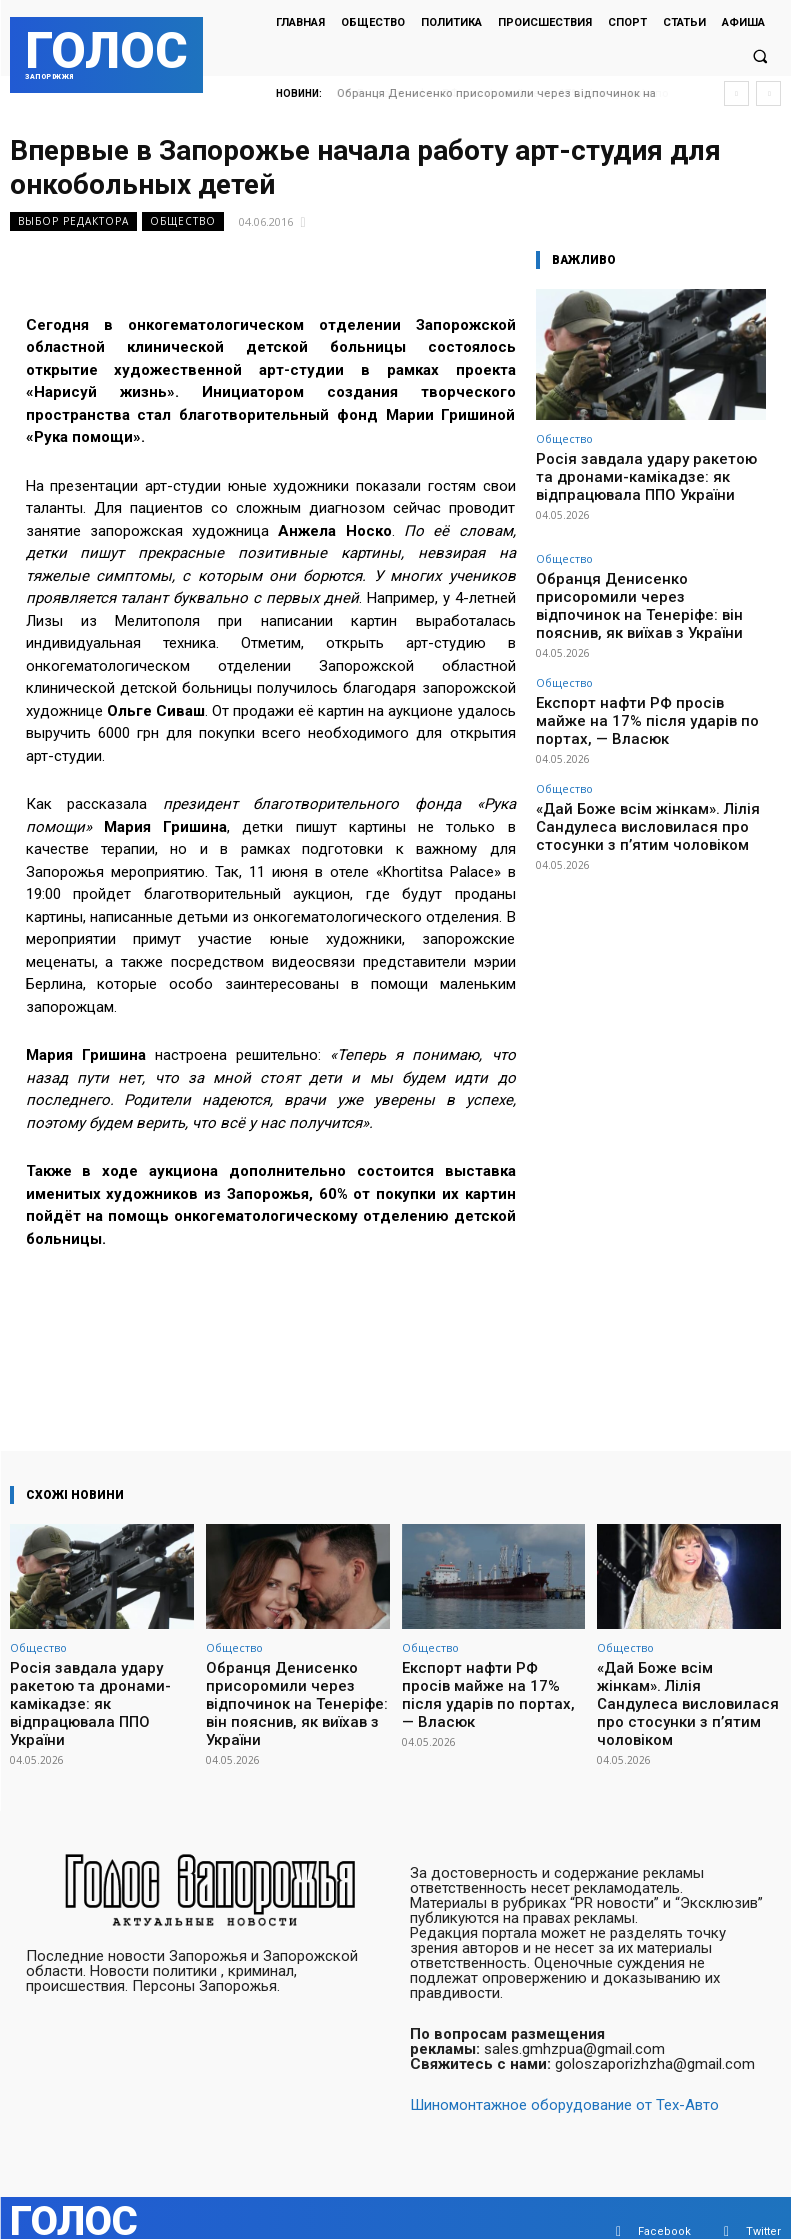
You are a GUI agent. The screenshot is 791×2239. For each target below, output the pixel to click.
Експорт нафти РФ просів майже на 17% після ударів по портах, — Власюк (645, 667)
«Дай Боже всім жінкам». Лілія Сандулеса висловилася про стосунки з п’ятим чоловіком (649, 751)
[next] (768, 93)
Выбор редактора (73, 221)
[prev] (736, 93)
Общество (183, 221)
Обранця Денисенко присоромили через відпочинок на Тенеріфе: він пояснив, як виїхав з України (649, 581)
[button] (760, 56)
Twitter (763, 2203)
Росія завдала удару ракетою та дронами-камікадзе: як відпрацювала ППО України (638, 473)
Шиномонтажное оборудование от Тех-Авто (564, 2077)
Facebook (664, 2203)
